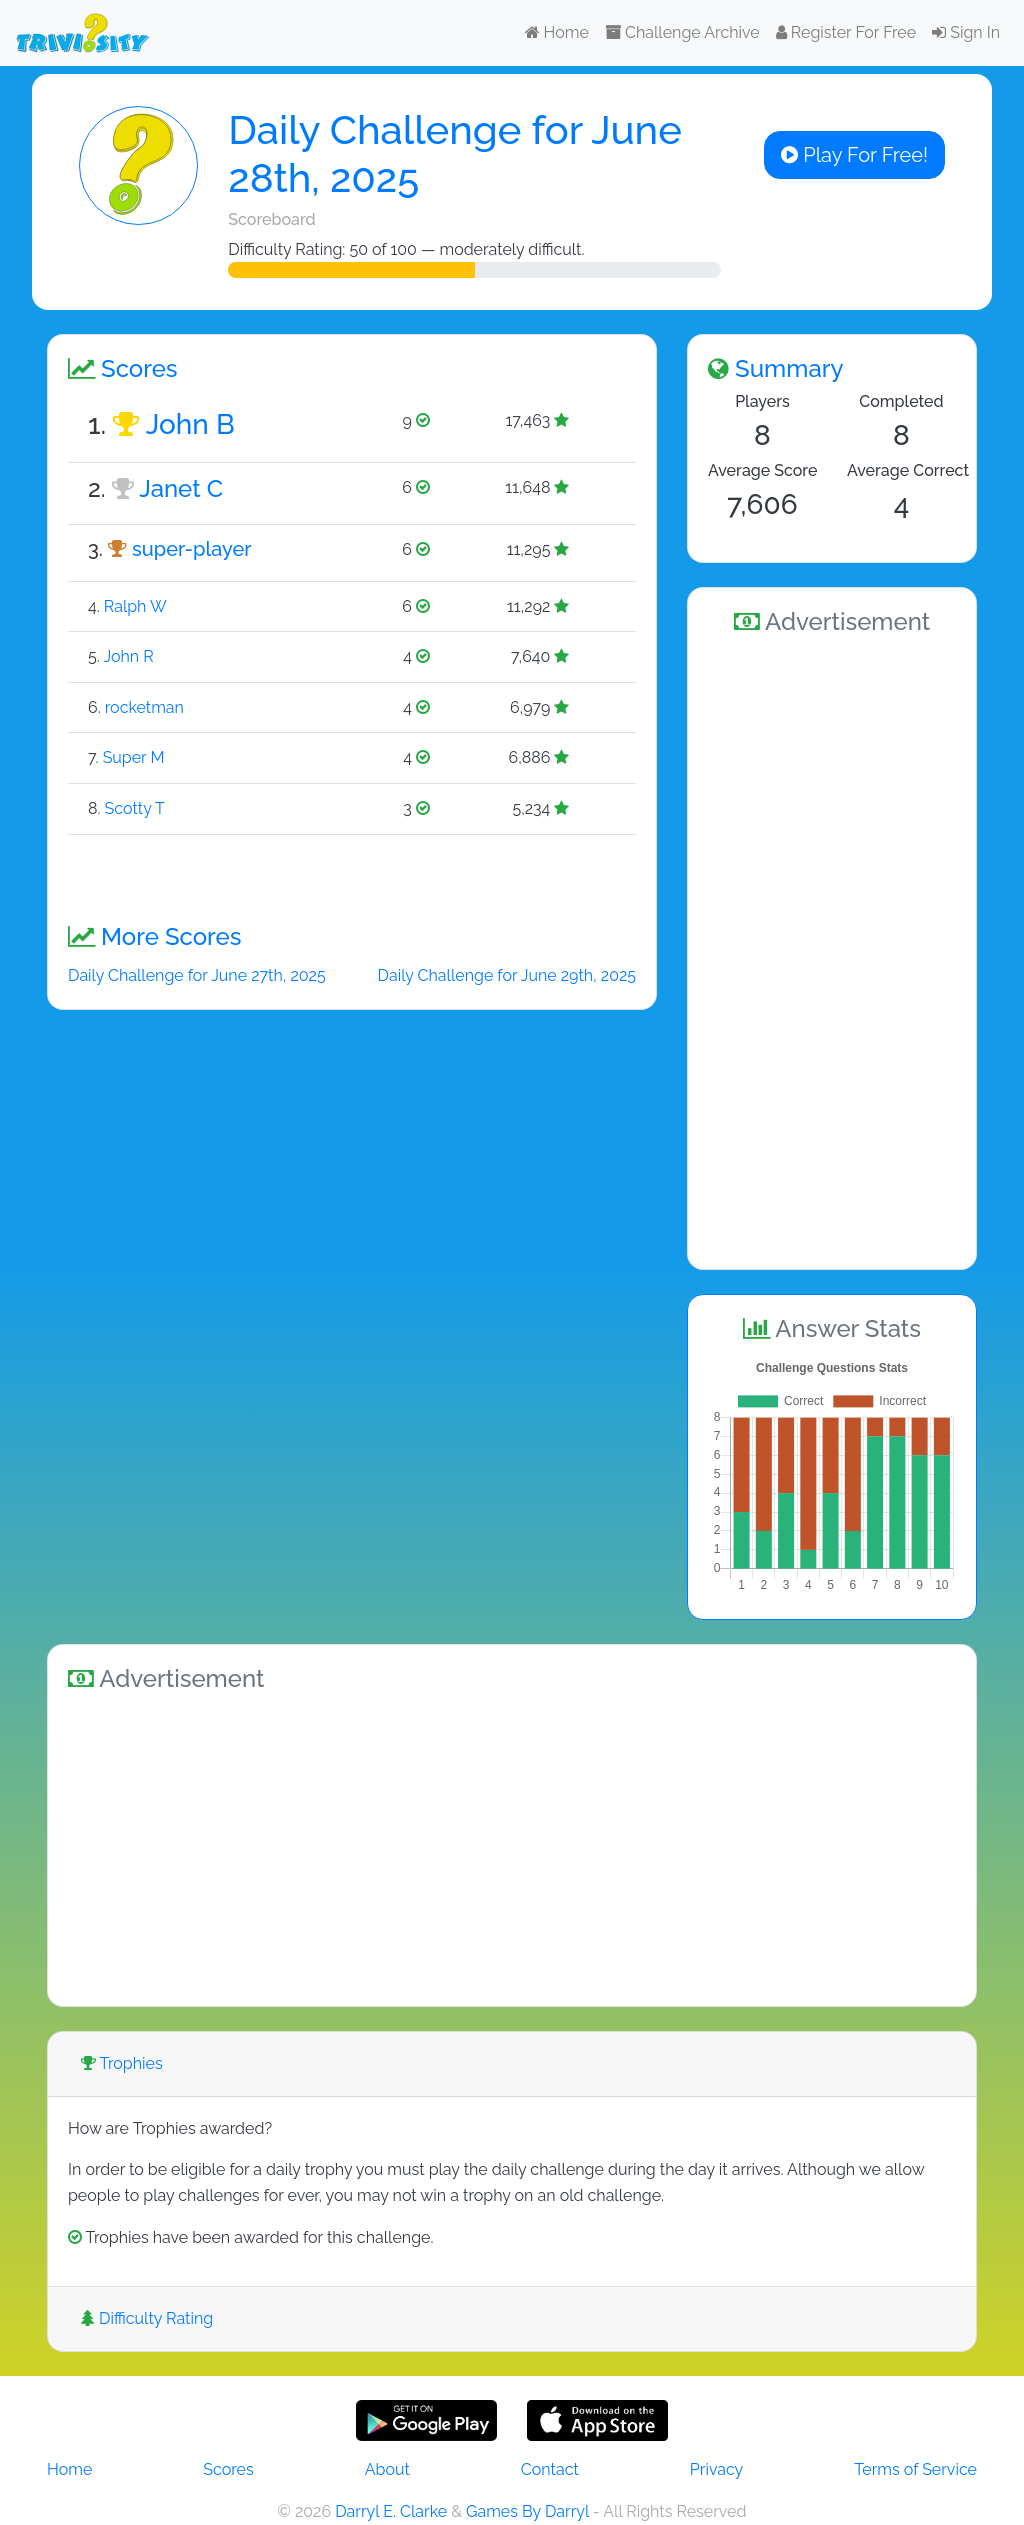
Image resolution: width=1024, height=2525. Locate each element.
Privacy (716, 2469)
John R (128, 656)
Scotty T (135, 808)
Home (557, 32)
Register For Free (846, 32)
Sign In (966, 32)
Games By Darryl (527, 2511)
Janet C (181, 488)
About (387, 2469)
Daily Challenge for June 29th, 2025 (507, 975)
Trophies (122, 2063)
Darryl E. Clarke (391, 2511)
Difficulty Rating (147, 2318)
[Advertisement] (832, 949)
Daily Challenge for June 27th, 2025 (197, 975)
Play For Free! (854, 155)
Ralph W (135, 606)
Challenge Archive (682, 32)
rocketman (144, 707)
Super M (134, 757)
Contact (550, 2469)
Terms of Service (915, 2469)
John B (190, 424)
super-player (192, 549)
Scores (228, 2469)
